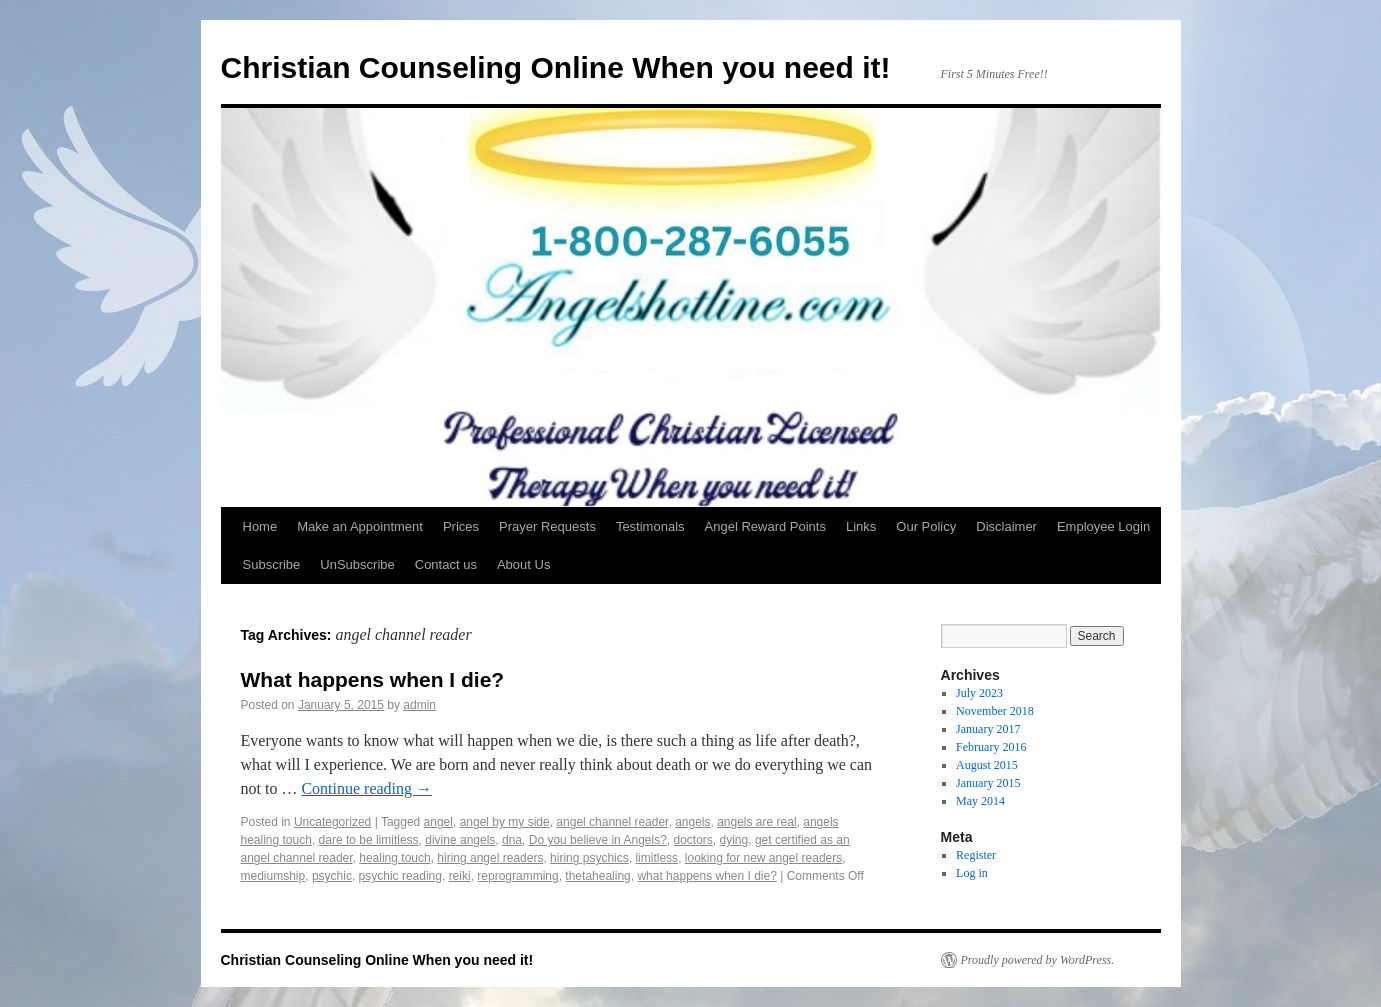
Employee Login (1103, 526)
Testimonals (650, 526)
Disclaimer (1006, 526)
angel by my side (505, 822)
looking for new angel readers (763, 858)
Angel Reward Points (765, 526)
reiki (460, 876)
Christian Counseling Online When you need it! (556, 67)
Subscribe (272, 564)
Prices (461, 526)
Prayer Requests (547, 526)
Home (260, 526)
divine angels (460, 840)
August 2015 (987, 765)
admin (419, 705)
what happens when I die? (706, 876)
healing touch (394, 858)
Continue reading (366, 788)
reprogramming (517, 876)
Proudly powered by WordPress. (1038, 960)
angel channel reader (612, 822)
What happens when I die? (373, 679)
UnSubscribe (357, 564)
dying (734, 840)
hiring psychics (589, 858)
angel (438, 822)
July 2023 (979, 693)
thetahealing (597, 876)
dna (512, 840)
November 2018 (995, 711)
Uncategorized (332, 822)
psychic (332, 876)
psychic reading (400, 876)
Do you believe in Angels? (598, 840)
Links (861, 526)
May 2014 (980, 801)
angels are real (756, 822)
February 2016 (991, 747)
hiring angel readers (490, 858)
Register (976, 855)
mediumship (273, 876)
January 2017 (988, 729)
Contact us (446, 564)
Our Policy (926, 526)
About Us (523, 564)
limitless (656, 858)
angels (692, 822)
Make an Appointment (360, 526)
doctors (692, 840)
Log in (972, 873)
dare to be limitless (369, 840)
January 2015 (988, 783)
